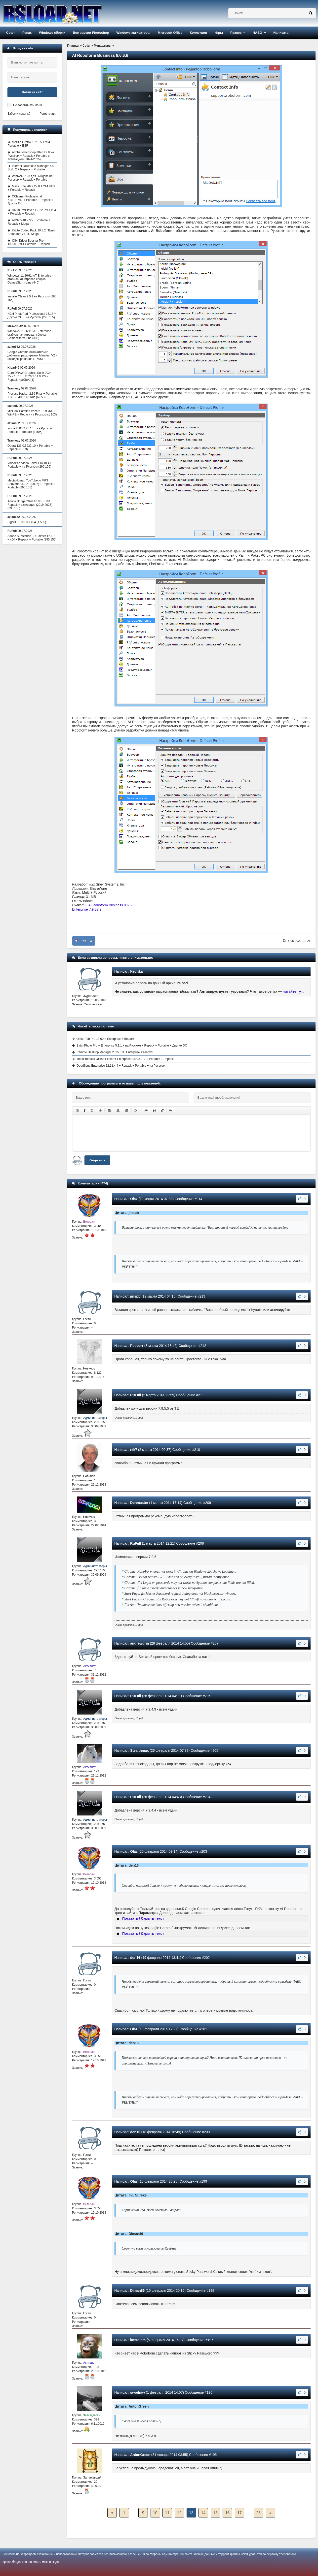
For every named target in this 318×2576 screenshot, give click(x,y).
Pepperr (136, 1346)
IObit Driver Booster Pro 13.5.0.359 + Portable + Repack (29, 242)
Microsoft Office (170, 32)
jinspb (135, 1296)
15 (215, 2513)
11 (167, 2513)
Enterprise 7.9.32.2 (86, 909)
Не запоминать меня (27, 105)
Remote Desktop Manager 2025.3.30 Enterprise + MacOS (115, 1052)
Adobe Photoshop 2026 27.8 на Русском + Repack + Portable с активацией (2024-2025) (31, 156)
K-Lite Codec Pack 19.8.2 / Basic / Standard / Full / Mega (31, 232)
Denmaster (139, 1503)
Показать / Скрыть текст (143, 1918)
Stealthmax (139, 1750)
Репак (27, 32)
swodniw (137, 2392)
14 (203, 2513)
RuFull (135, 1395)
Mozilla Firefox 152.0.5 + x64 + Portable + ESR (30, 143)
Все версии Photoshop (91, 32)
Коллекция (198, 32)
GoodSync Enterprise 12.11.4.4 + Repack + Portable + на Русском (121, 1065)
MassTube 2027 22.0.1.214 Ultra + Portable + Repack (31, 188)
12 (179, 2513)
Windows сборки (52, 32)
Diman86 (137, 2290)
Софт (10, 32)
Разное (235, 32)
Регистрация (48, 113)
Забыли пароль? (19, 113)
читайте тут (293, 991)
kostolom (138, 2340)
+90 (83, 940)
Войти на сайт (32, 92)
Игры (218, 32)
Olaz (134, 1199)
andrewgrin (139, 1643)
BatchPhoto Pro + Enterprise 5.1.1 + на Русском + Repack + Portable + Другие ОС (132, 1045)
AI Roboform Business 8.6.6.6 (111, 905)
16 (227, 2513)
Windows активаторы (133, 32)
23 (258, 2513)
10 (155, 2513)
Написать (280, 32)
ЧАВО (257, 32)
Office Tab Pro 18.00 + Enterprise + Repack (105, 1039)
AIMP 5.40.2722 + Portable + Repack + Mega (29, 222)
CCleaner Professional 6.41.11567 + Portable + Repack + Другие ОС (30, 200)
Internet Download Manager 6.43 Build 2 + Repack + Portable (31, 167)
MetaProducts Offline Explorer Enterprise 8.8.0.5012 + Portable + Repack (125, 1059)
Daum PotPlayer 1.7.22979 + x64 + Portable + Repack (32, 211)
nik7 (133, 1450)
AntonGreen (140, 2455)
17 (239, 2513)
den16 (135, 1958)
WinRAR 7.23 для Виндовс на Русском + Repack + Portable (30, 177)
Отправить (97, 1160)
